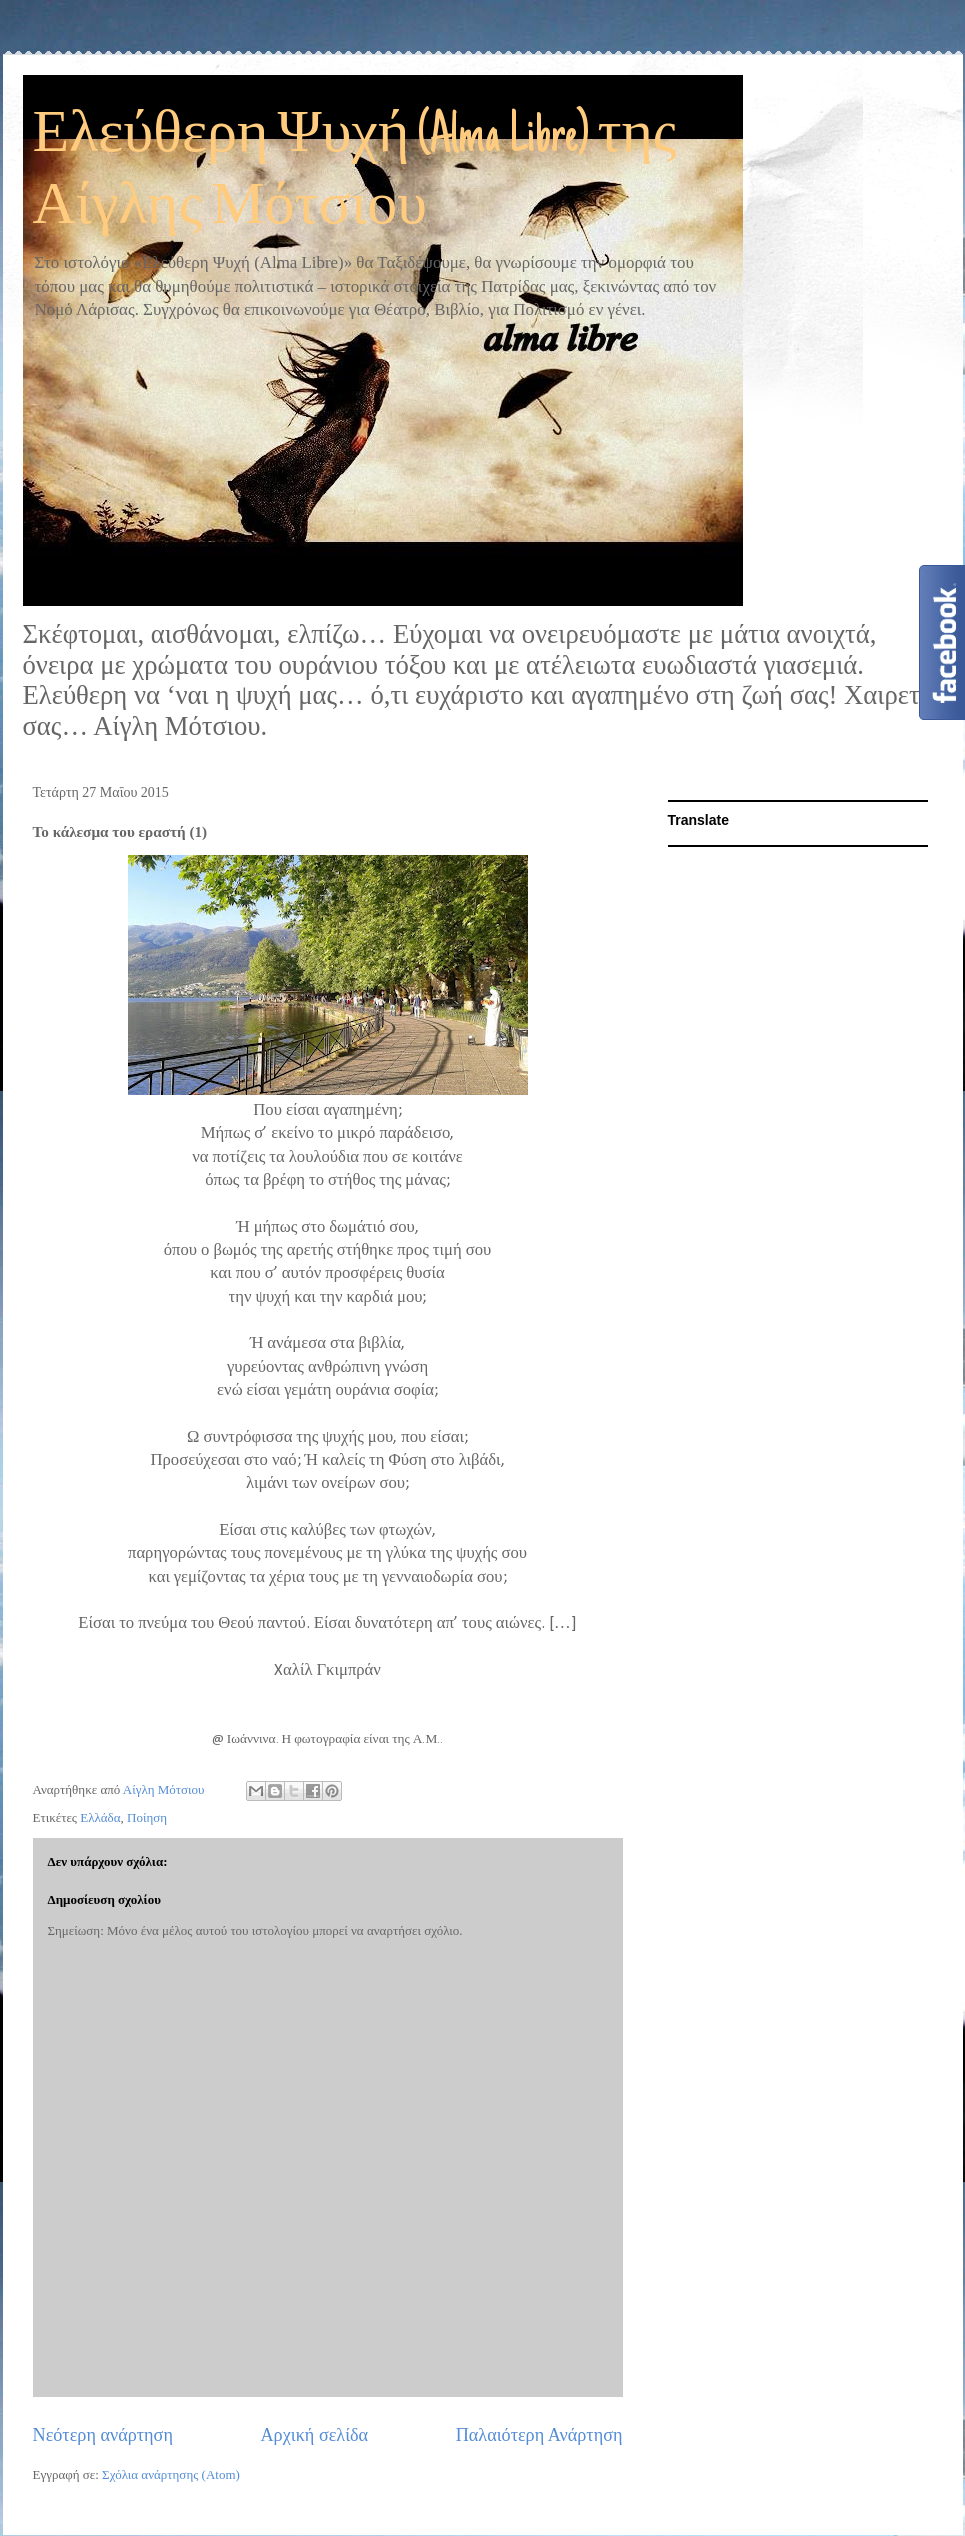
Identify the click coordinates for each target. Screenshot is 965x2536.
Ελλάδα (100, 1817)
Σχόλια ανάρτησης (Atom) (171, 2474)
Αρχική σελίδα (314, 2435)
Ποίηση (147, 1817)
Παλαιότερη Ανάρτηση (539, 2435)
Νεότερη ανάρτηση (103, 2435)
